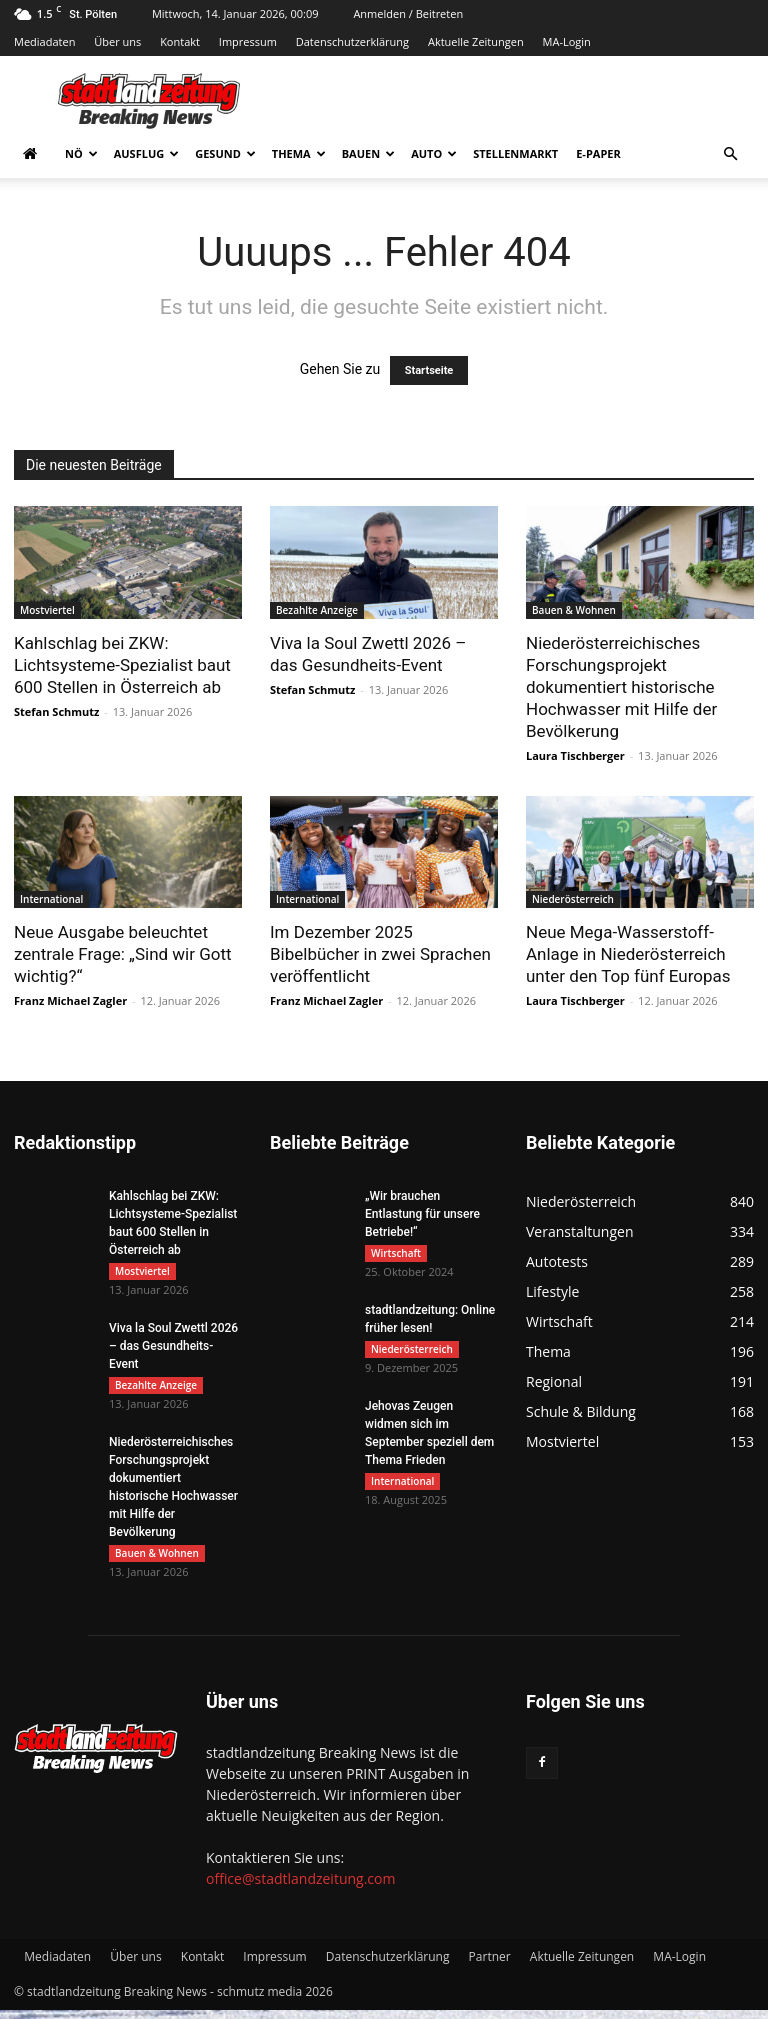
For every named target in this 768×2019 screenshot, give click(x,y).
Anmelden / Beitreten (408, 13)
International (51, 899)
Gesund (225, 153)
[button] (730, 154)
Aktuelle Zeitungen (476, 41)
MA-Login (567, 41)
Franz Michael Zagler (70, 1000)
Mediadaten (44, 41)
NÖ (81, 153)
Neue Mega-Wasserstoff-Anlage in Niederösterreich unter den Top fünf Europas (628, 954)
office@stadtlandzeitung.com (300, 1887)
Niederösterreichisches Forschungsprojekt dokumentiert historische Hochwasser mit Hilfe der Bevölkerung (621, 687)
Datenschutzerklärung (352, 41)
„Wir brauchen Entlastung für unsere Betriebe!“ (422, 1214)
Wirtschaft (396, 1253)
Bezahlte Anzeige (317, 610)
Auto (434, 153)
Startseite (429, 370)
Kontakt (180, 41)
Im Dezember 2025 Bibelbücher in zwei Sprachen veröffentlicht (380, 954)
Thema (299, 153)
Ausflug (147, 153)
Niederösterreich (573, 899)
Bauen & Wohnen (574, 610)
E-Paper (598, 153)
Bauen (368, 153)
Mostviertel (47, 610)
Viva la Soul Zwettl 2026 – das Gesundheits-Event (173, 1349)
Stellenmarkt (515, 153)
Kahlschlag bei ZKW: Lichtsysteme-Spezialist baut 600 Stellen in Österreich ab (122, 665)
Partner (490, 1965)
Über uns (117, 41)
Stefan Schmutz (56, 711)
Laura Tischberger (575, 755)
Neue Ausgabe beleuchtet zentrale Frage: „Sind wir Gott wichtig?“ (123, 954)
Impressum (248, 41)
